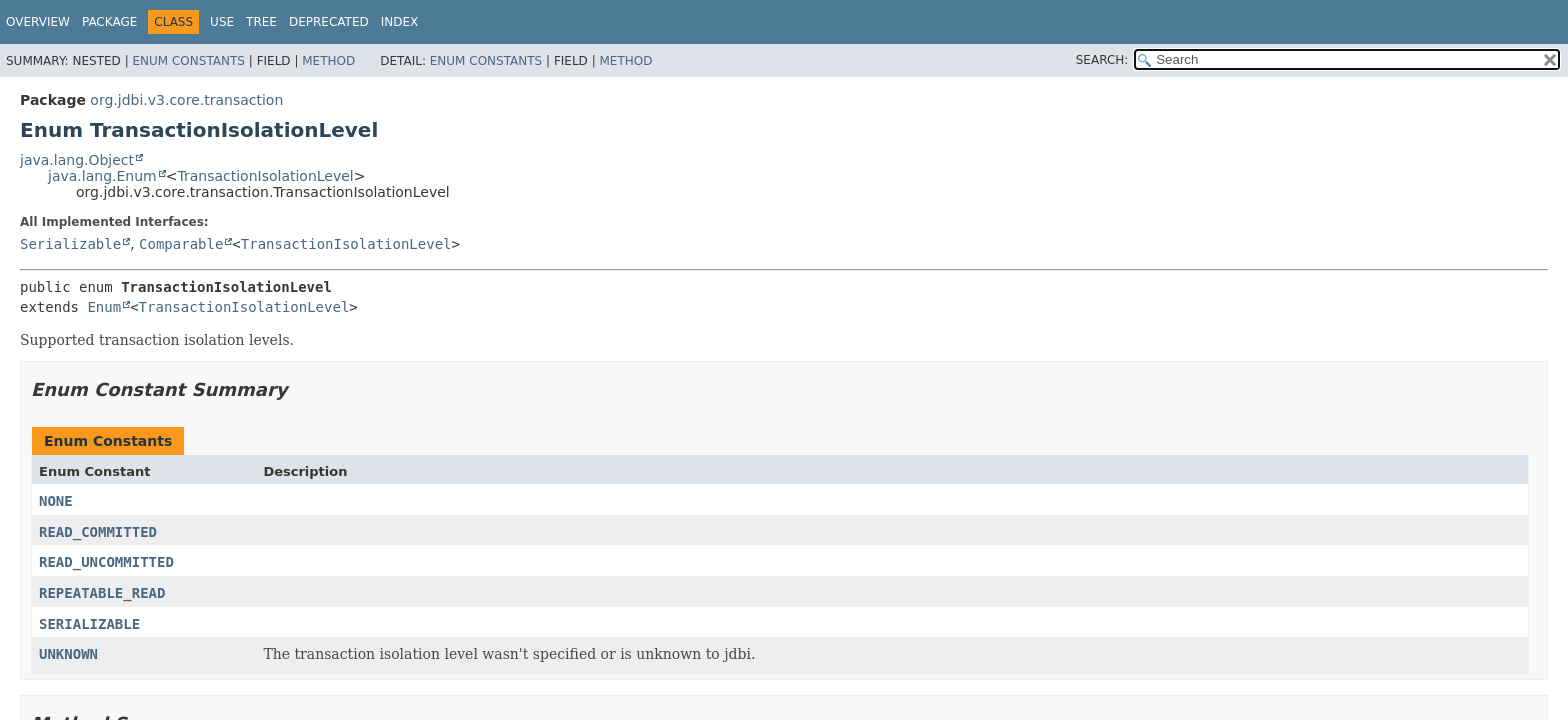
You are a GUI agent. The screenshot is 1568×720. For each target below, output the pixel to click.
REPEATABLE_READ (102, 593)
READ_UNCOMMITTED (106, 562)
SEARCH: (1102, 60)
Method (328, 61)
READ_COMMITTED (98, 532)
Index (400, 22)
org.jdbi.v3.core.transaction (186, 100)
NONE (56, 501)
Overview (38, 22)
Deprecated (329, 22)
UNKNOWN (68, 654)
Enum (104, 307)
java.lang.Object (77, 160)
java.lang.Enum (102, 176)
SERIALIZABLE (89, 624)
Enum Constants (188, 61)
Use (222, 22)
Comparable (181, 244)
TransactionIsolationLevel (265, 176)
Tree (261, 22)
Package (109, 22)
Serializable (70, 244)
